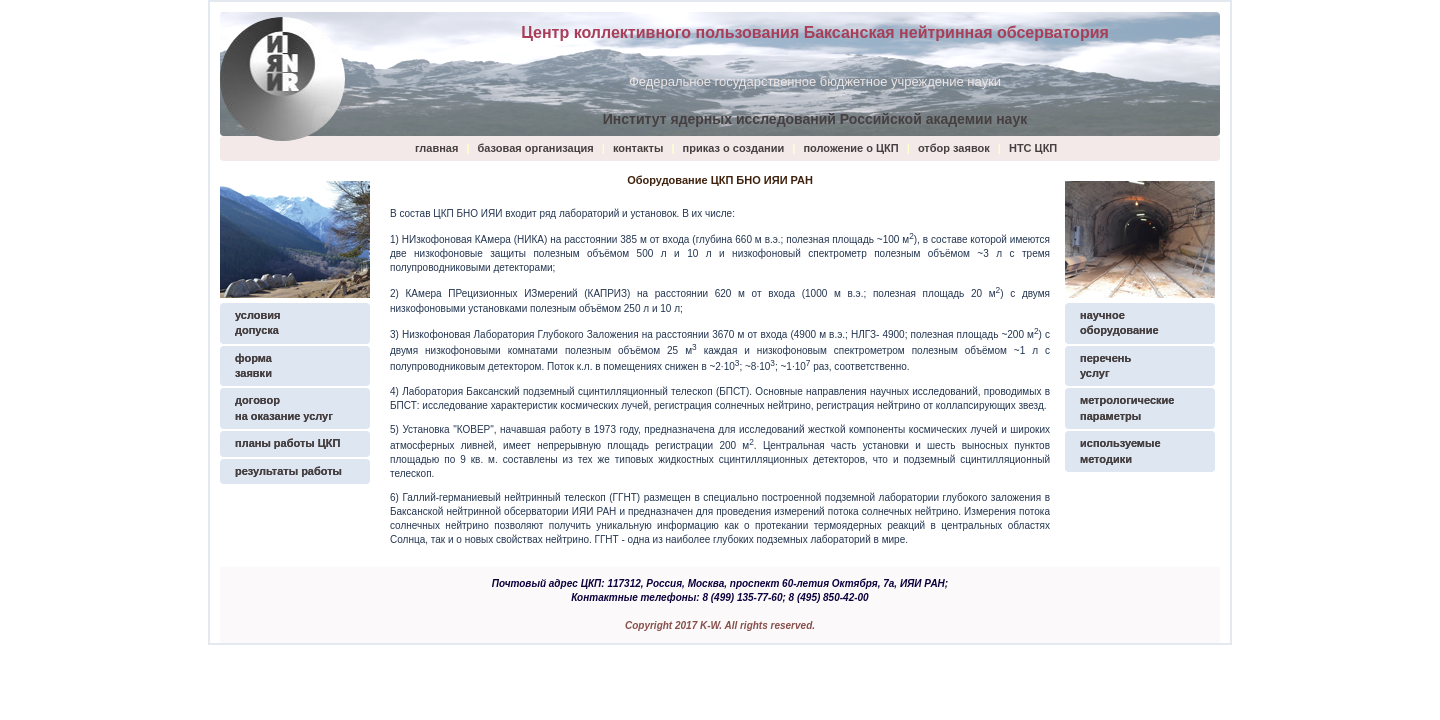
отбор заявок (954, 148)
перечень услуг (1105, 365)
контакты (638, 148)
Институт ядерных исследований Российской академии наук (815, 119)
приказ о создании (735, 148)
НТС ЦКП (1033, 148)
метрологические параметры (1127, 407)
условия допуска (257, 322)
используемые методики (1120, 450)
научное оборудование (1119, 322)
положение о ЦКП (850, 148)
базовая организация (536, 148)
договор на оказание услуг (284, 407)
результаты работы (288, 471)
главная (436, 148)
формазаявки (253, 365)
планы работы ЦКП (287, 443)
